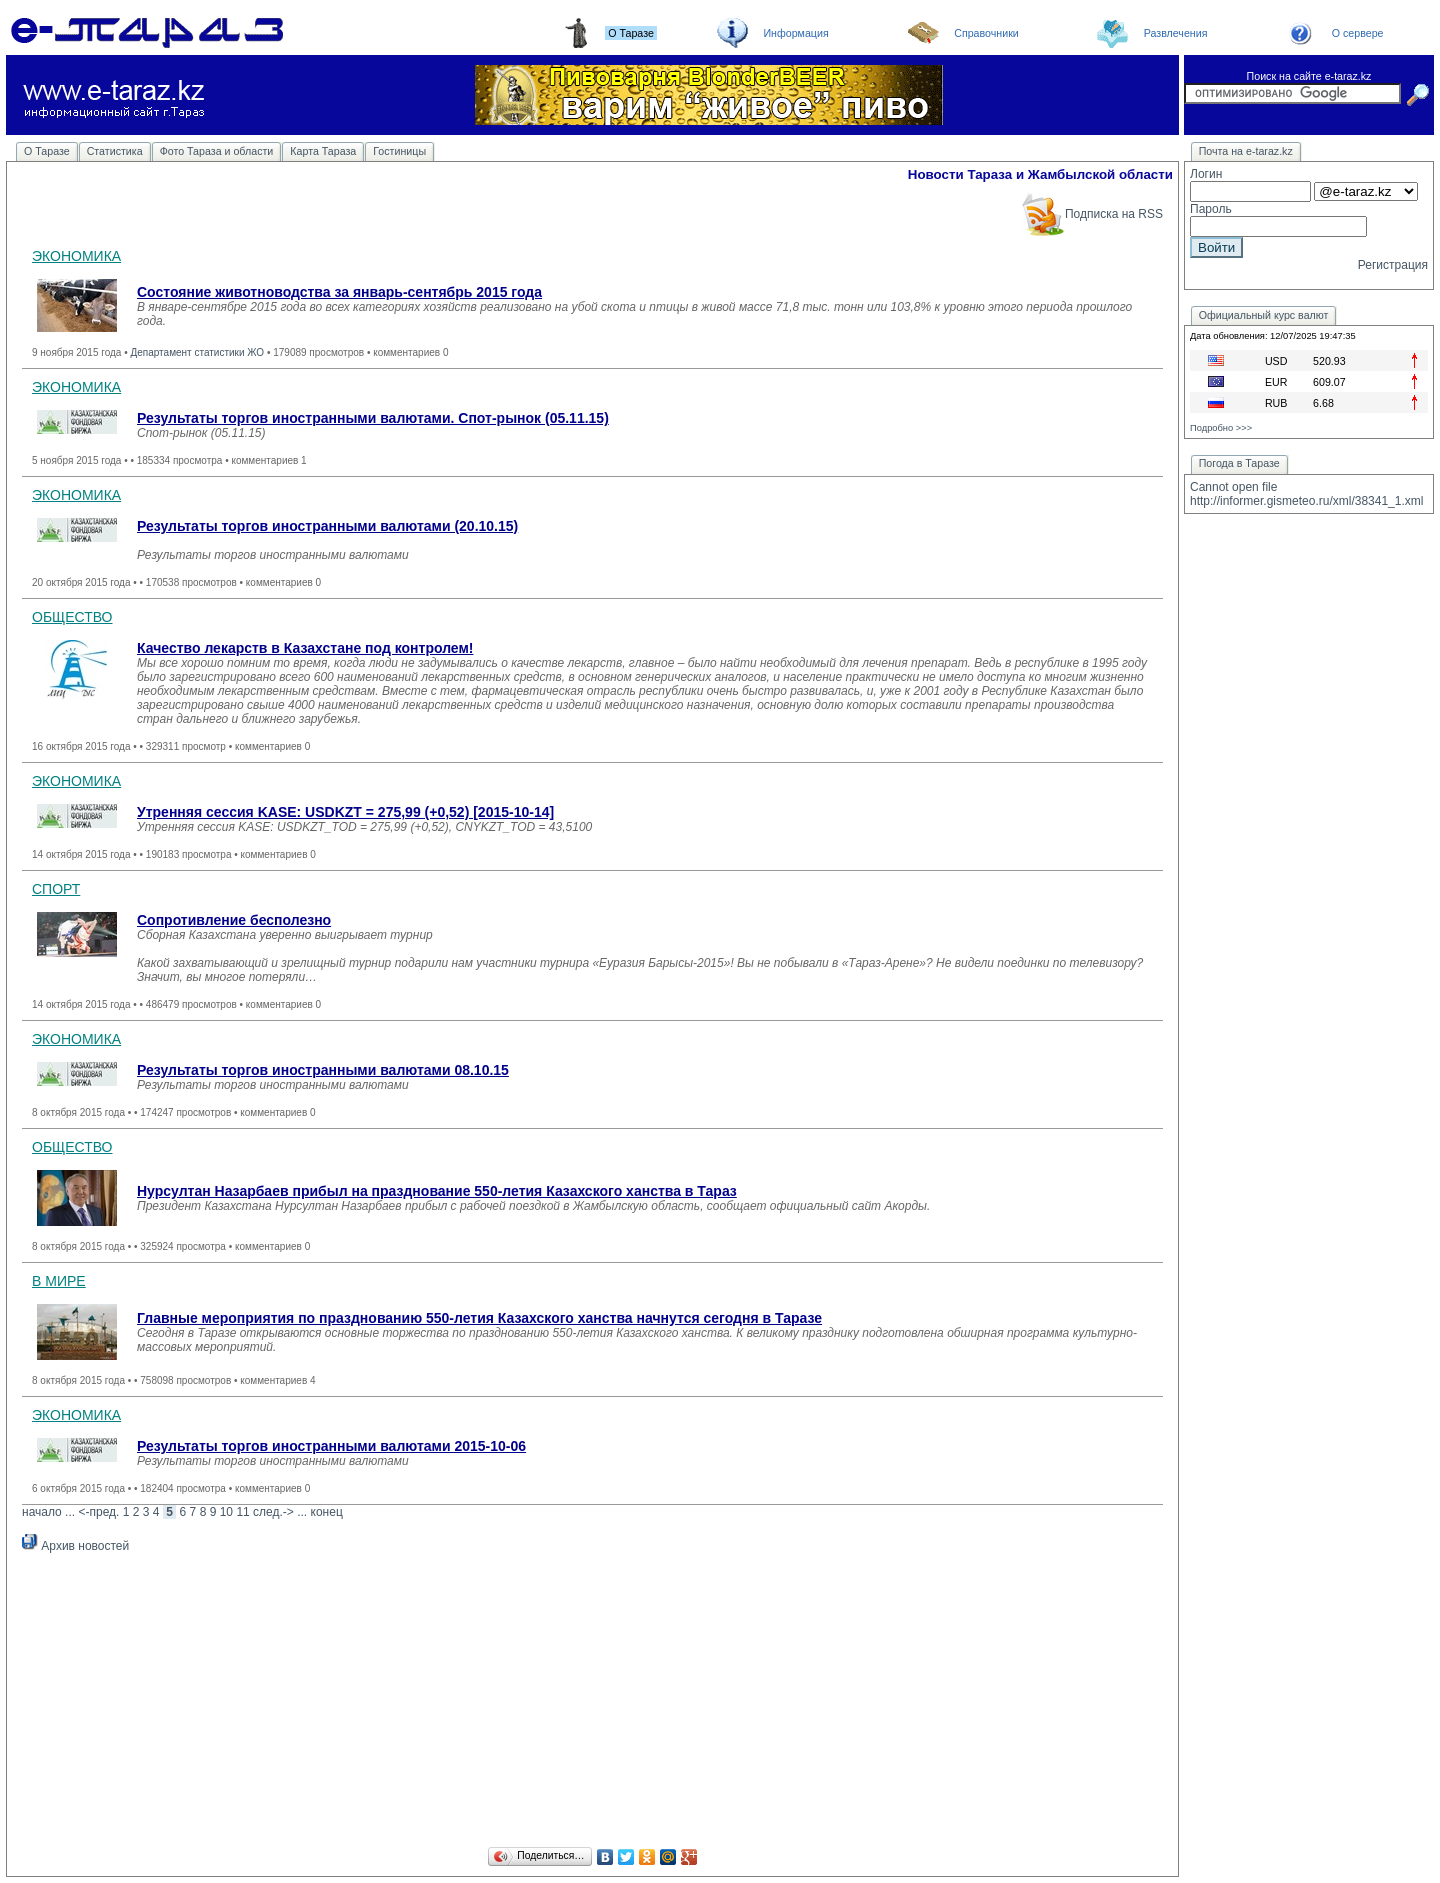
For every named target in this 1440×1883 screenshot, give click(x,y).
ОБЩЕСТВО (72, 617)
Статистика (115, 151)
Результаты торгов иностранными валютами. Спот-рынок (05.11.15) (373, 418)
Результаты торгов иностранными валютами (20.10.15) (327, 526)
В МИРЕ (59, 1281)
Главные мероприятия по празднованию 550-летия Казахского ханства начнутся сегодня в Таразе (479, 1318)
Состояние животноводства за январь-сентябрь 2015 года (339, 292)
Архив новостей (75, 1546)
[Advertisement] (592, 1703)
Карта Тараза (323, 151)
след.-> (273, 1512)
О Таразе (47, 151)
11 (242, 1512)
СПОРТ (56, 889)
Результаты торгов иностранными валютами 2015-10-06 (331, 1446)
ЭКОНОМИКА (76, 256)
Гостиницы (399, 151)
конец (327, 1512)
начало (42, 1512)
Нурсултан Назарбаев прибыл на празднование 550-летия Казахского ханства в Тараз (437, 1191)
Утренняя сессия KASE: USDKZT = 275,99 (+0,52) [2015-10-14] (345, 812)
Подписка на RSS (1091, 214)
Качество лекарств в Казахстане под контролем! (305, 648)
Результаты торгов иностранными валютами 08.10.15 (323, 1070)
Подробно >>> (1221, 428)
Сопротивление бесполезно (234, 920)
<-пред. (98, 1512)
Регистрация (1393, 265)
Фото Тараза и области (217, 151)
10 (226, 1512)
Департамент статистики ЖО (197, 352)
